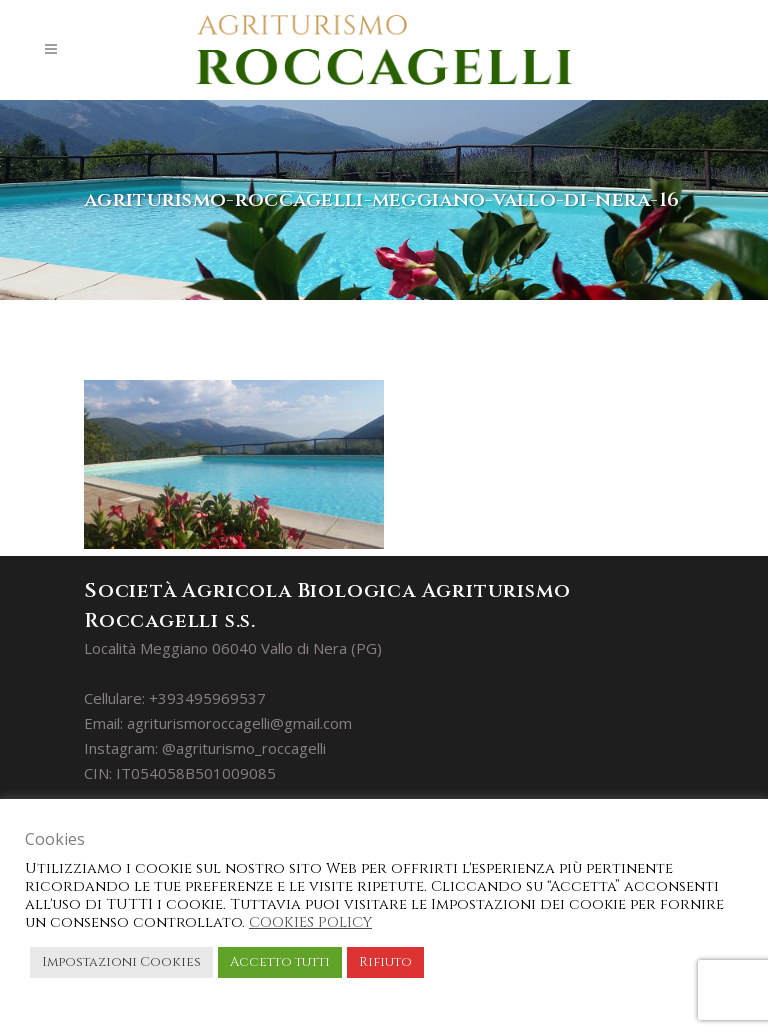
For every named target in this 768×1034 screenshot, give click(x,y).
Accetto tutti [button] (280, 962)
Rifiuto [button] (385, 962)
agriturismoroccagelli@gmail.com (239, 723)
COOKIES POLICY (310, 922)
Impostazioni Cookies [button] (121, 962)
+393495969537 (207, 698)
